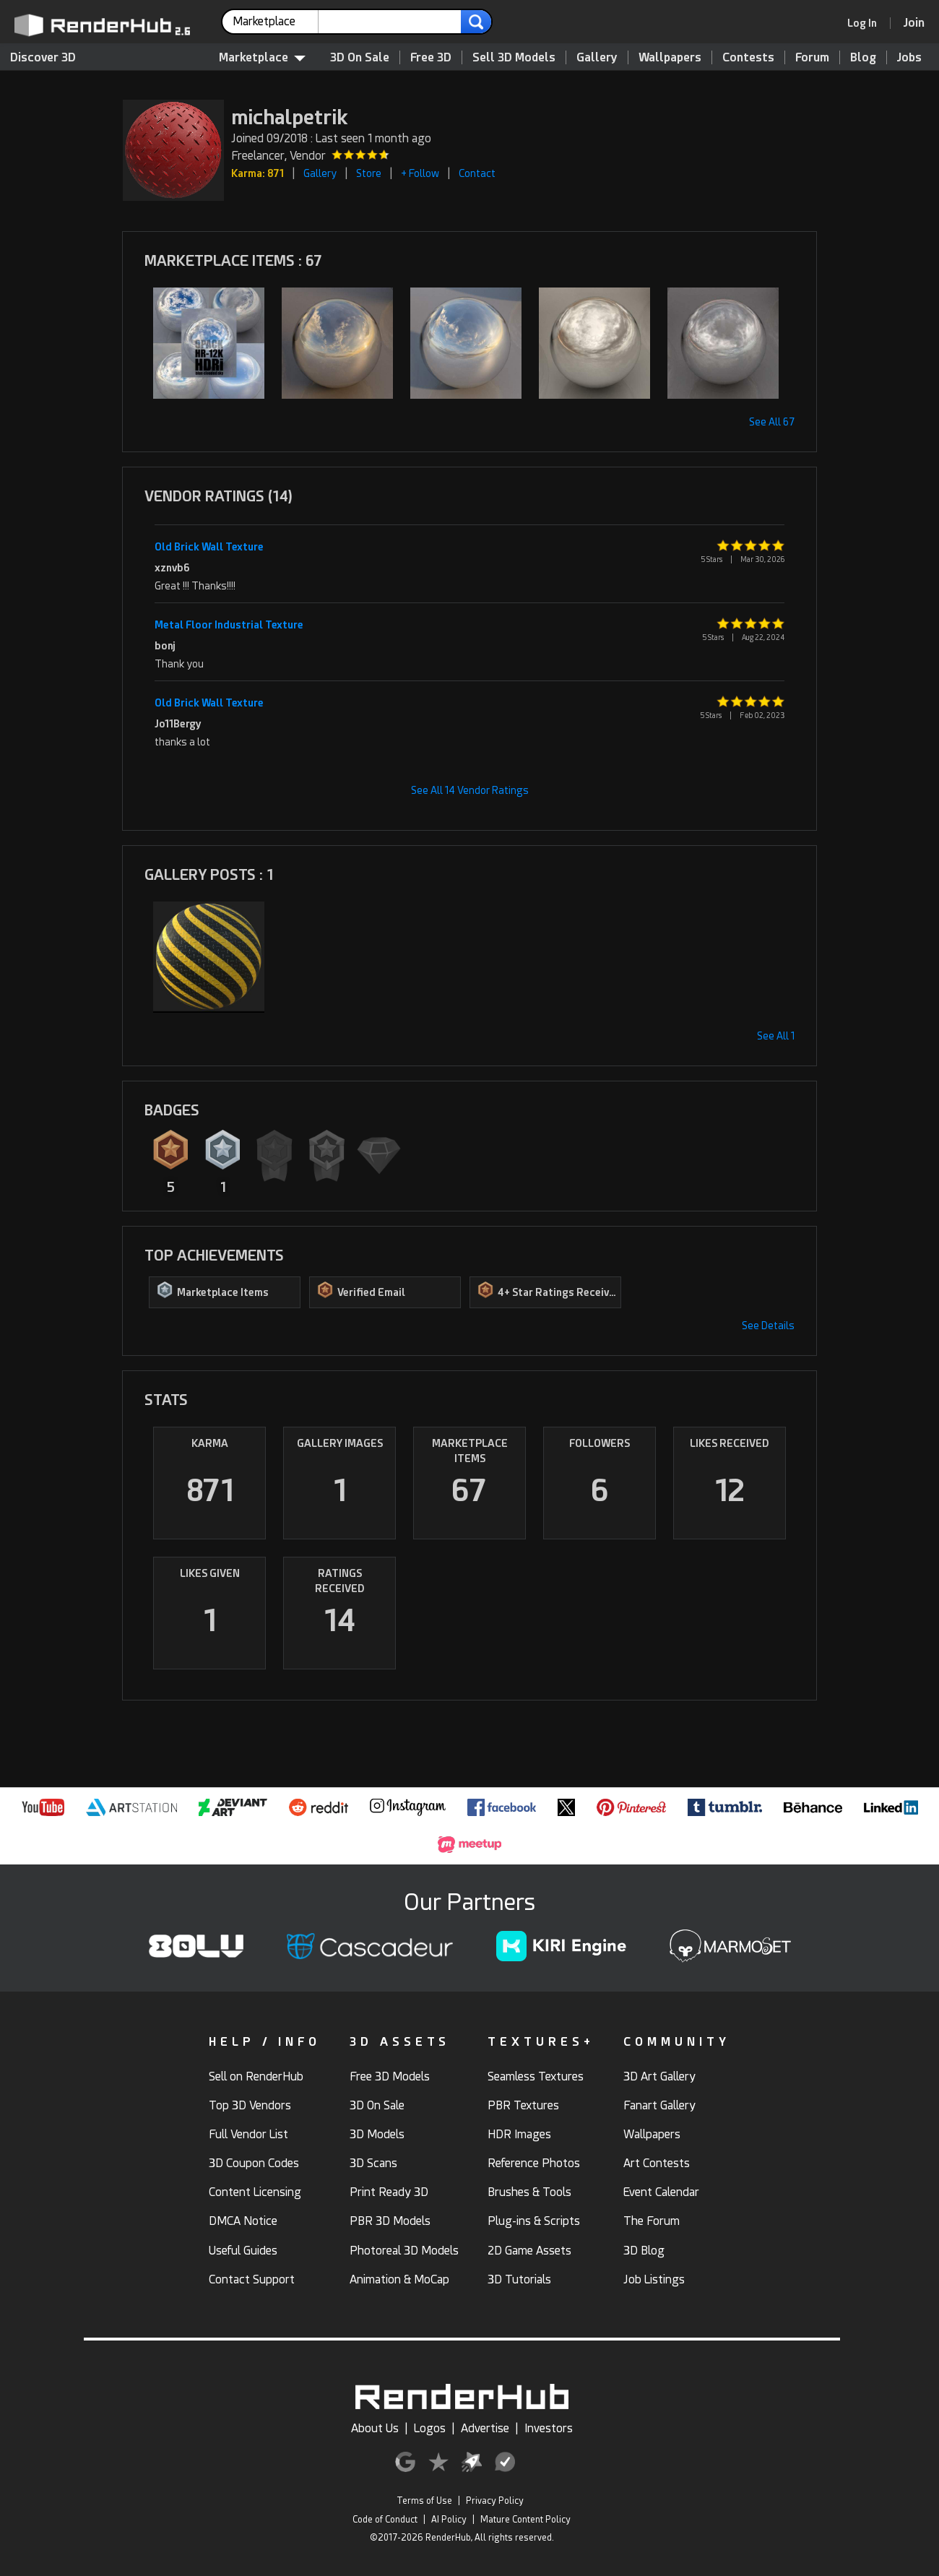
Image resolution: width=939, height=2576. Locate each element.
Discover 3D (43, 57)
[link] (867, 23)
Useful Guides (243, 2250)
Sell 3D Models (513, 57)
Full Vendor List (248, 2134)
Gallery (597, 57)
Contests (748, 57)
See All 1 (776, 1036)
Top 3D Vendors (250, 2105)
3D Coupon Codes (254, 2163)
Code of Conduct (384, 2520)
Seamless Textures (536, 2076)
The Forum (651, 2221)
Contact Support (252, 2279)
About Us (375, 2428)
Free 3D (430, 57)
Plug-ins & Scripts (534, 2221)
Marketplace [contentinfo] (262, 57)
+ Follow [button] (420, 173)
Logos (430, 2428)
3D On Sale (359, 57)
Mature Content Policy (525, 2520)
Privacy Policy (495, 2501)
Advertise (485, 2428)
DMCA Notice (243, 2221)
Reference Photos (534, 2163)
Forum (812, 57)
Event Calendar (661, 2192)
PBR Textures (523, 2105)
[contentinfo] (276, 21)
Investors (548, 2428)
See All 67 (772, 422)
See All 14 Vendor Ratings (470, 790)
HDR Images (519, 2134)
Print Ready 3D (389, 2192)
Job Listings (654, 2279)
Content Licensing (255, 2192)
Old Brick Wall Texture (209, 547)
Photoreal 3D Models (404, 2250)
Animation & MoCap (399, 2279)
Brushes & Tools (529, 2192)
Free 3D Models (390, 2076)
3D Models (377, 2134)
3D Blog (644, 2250)
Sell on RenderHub (256, 2076)
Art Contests (656, 2163)
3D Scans (373, 2163)
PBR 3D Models (390, 2221)
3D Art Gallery (659, 2076)
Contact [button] (477, 173)
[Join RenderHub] (914, 23)
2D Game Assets (529, 2250)
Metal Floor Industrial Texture (229, 625)
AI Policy (449, 2520)
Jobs (909, 57)
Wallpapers (670, 57)
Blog (863, 57)
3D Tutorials (519, 2279)
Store (368, 173)
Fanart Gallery (659, 2105)
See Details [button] (768, 1325)
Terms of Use (424, 2501)
